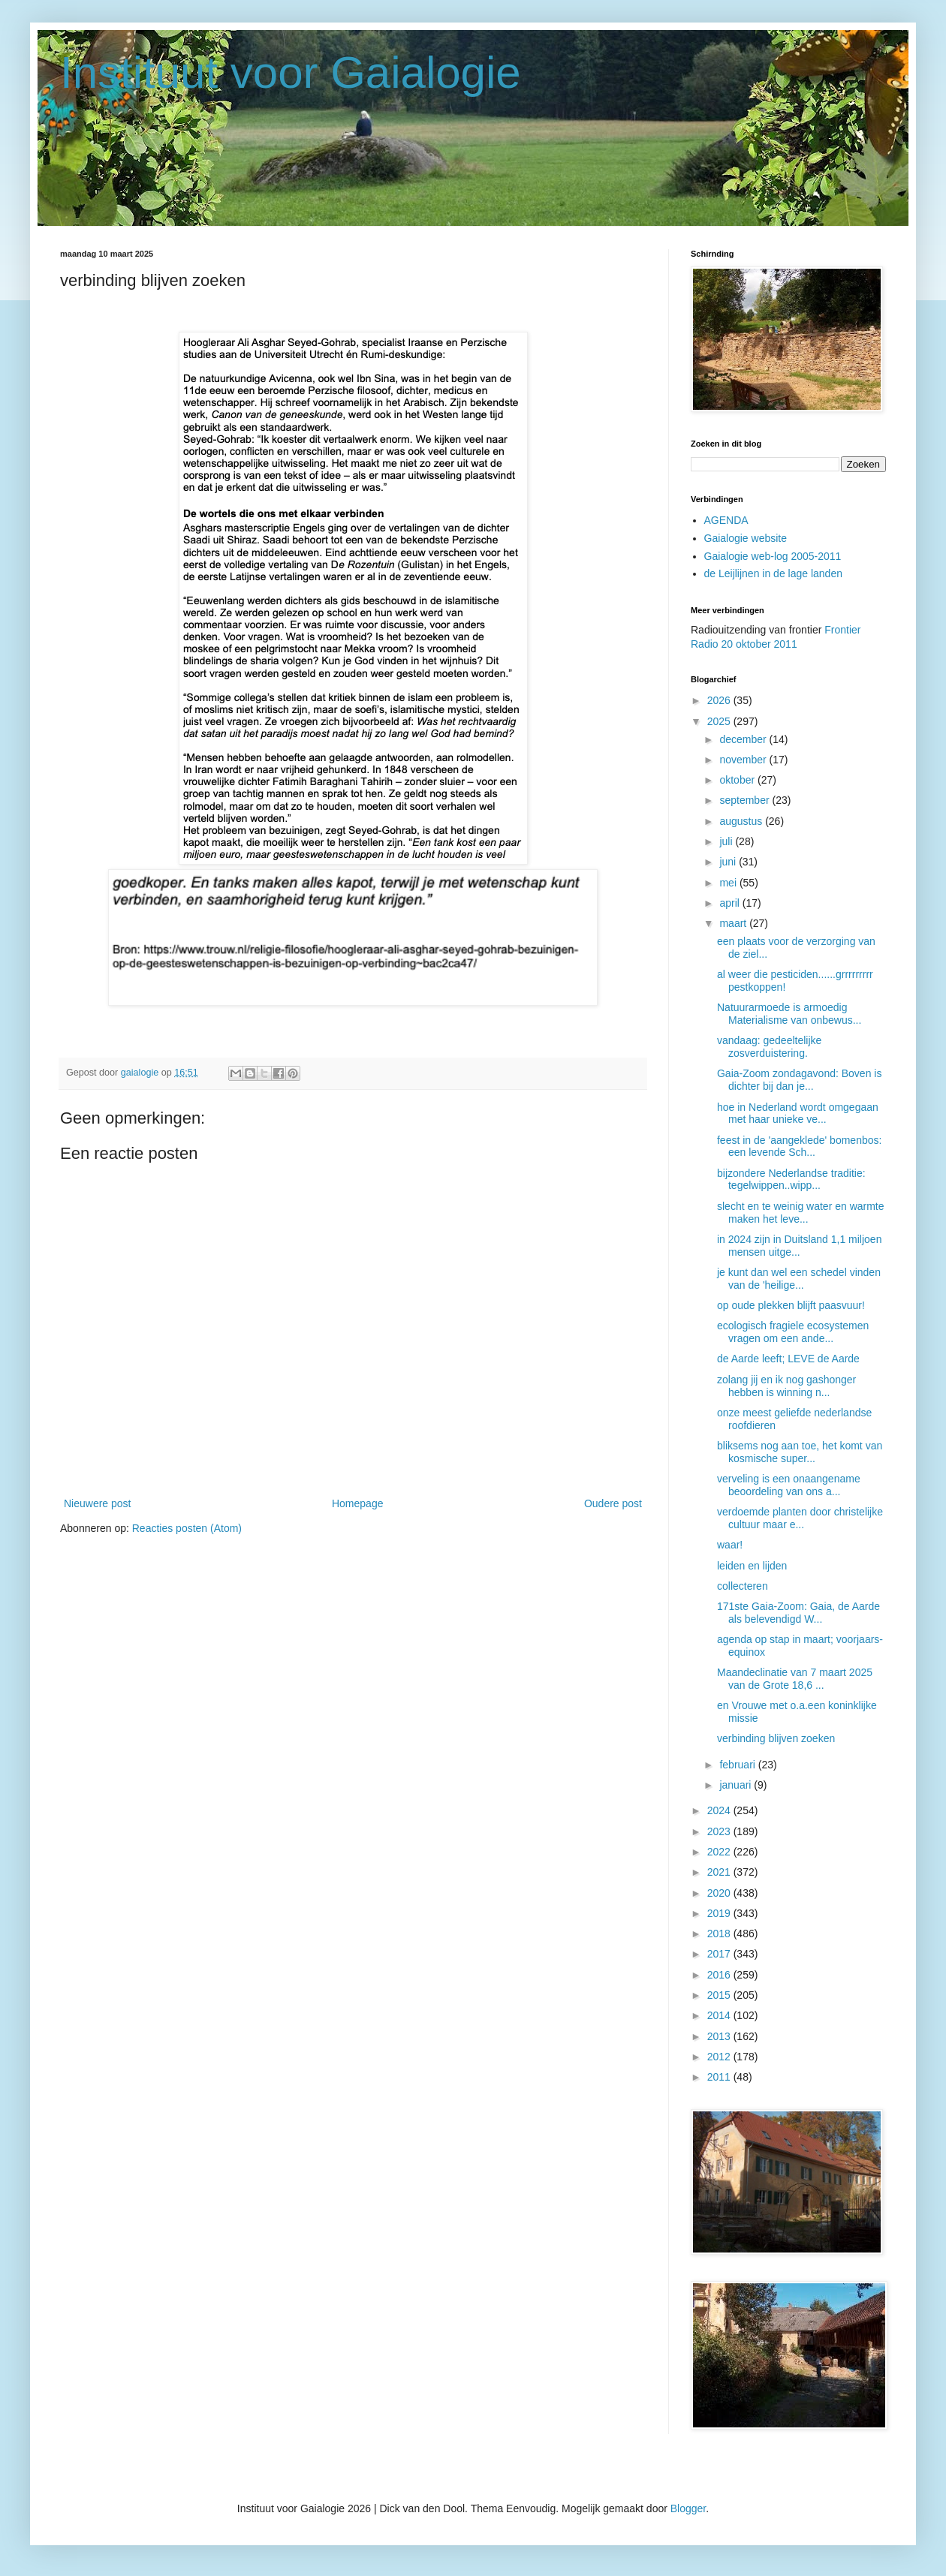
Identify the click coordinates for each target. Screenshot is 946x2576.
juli (727, 841)
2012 (720, 2057)
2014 (720, 2015)
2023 (720, 1831)
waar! (730, 1545)
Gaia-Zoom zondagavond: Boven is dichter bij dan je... (799, 1079)
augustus (742, 821)
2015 (720, 1995)
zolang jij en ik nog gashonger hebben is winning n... (786, 1386)
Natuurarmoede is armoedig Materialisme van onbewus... (789, 1013)
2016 (720, 1975)
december (744, 739)
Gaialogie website (746, 538)
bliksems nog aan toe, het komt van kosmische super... (799, 1452)
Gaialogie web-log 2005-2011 (773, 556)
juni (729, 862)
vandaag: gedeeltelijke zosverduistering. (769, 1046)
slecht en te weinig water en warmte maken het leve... (800, 1212)
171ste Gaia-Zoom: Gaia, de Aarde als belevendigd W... (798, 1612)
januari (736, 1785)
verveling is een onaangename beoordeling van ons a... (788, 1485)
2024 (720, 1810)
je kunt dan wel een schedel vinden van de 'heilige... (799, 1278)
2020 (720, 1893)
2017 (720, 1954)
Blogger (688, 2508)
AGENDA (726, 520)
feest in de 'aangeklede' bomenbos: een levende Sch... (799, 1146)
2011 (720, 2077)
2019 (720, 1913)
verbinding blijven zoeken (776, 1738)
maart (734, 923)
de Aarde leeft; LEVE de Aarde (788, 1359)
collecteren (742, 1586)
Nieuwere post (97, 1503)
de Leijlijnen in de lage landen (773, 573)
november (744, 760)
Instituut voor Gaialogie (290, 72)
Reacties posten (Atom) (187, 1528)
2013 (720, 2036)
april (730, 903)
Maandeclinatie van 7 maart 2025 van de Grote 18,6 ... (794, 1678)
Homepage (358, 1503)
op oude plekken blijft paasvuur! (791, 1305)
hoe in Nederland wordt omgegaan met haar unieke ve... (797, 1113)
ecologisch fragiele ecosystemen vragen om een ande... (793, 1332)
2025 (720, 721)
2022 (720, 1852)
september (745, 800)
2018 (720, 1933)
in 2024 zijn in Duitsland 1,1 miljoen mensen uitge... (799, 1245)
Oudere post (613, 1503)
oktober (738, 780)
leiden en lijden (752, 1566)
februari (738, 1765)
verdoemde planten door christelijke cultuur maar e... (800, 1518)
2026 (720, 700)
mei (729, 883)
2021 (720, 1872)
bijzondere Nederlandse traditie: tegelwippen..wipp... (791, 1179)
